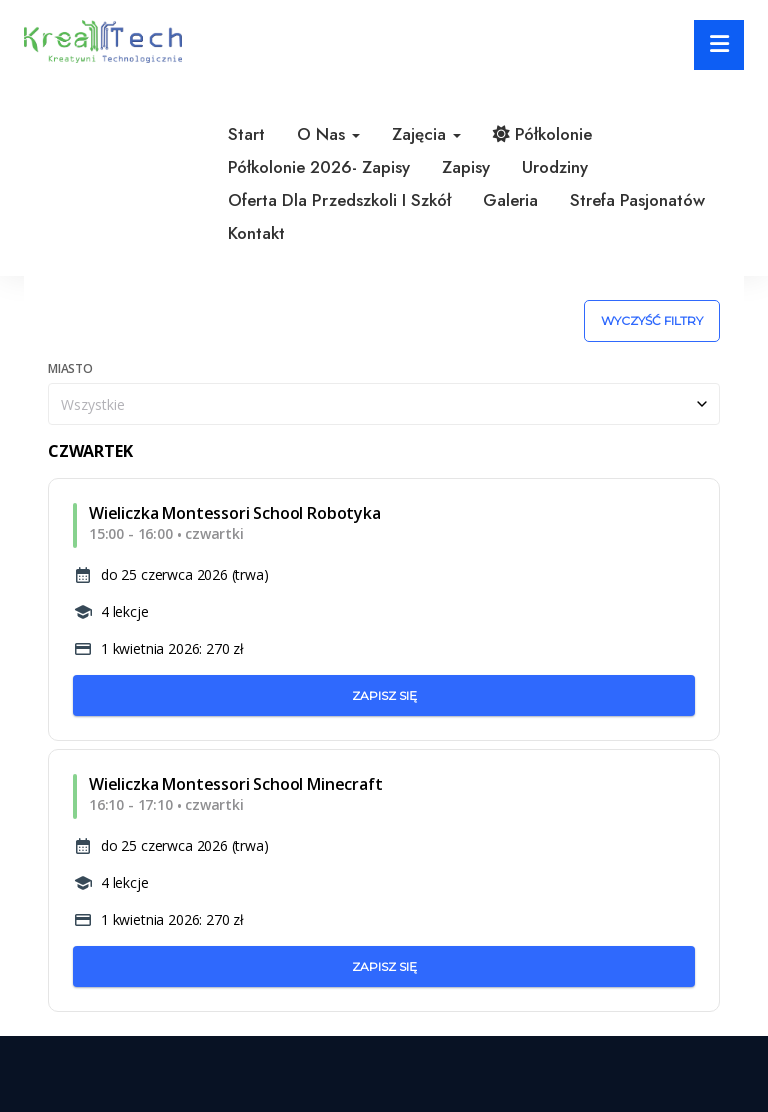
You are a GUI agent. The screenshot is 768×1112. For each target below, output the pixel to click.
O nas (328, 134)
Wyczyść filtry (652, 320)
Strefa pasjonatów (637, 200)
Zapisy (466, 167)
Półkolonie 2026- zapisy (319, 167)
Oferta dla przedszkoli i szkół (339, 200)
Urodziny (555, 167)
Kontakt (256, 233)
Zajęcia (426, 134)
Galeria (510, 200)
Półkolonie (542, 134)
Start (246, 134)
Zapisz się (384, 695)
